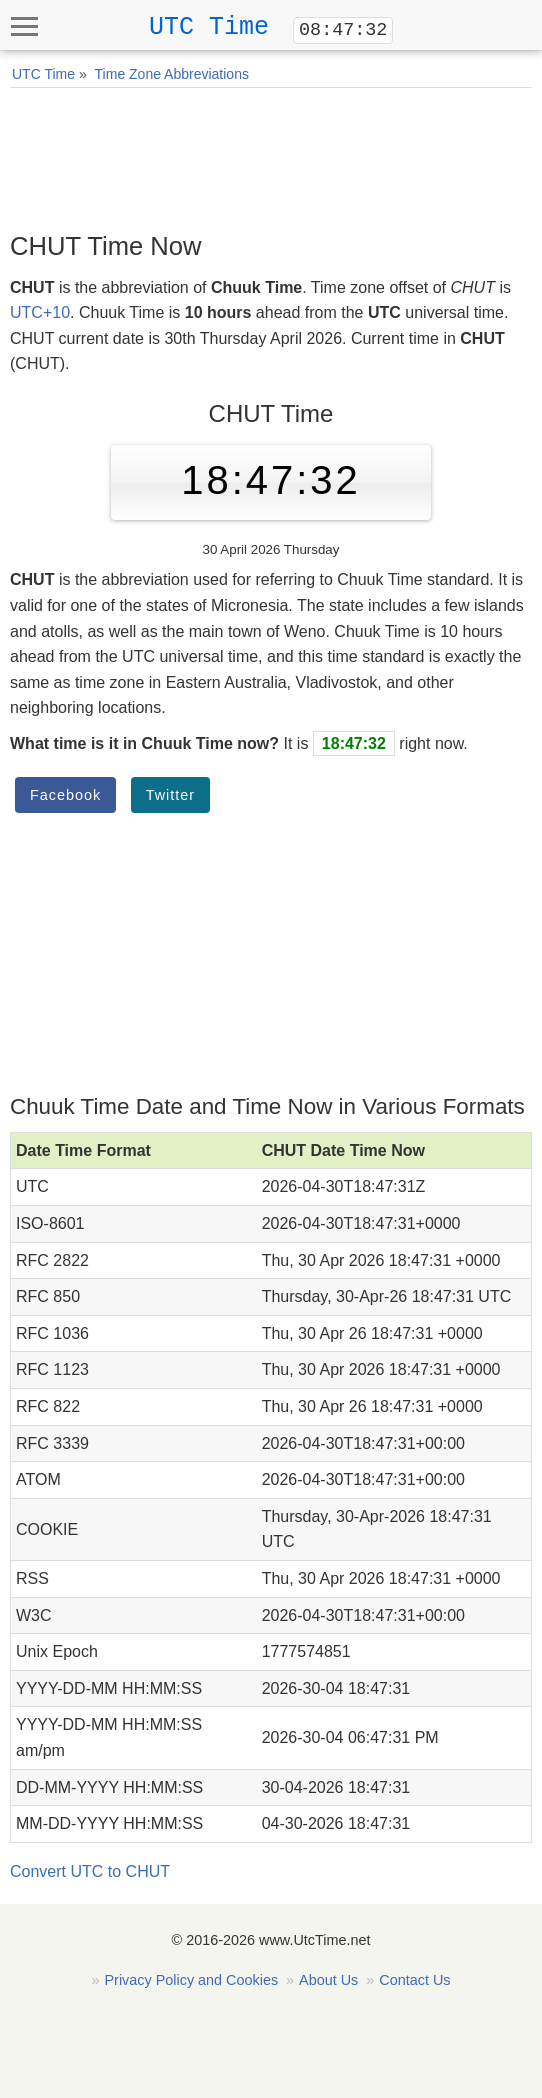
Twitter (170, 795)
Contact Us (414, 1980)
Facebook (65, 795)
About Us (328, 1980)
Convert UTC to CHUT (90, 1871)
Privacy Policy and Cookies (192, 1980)
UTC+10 (40, 312)
